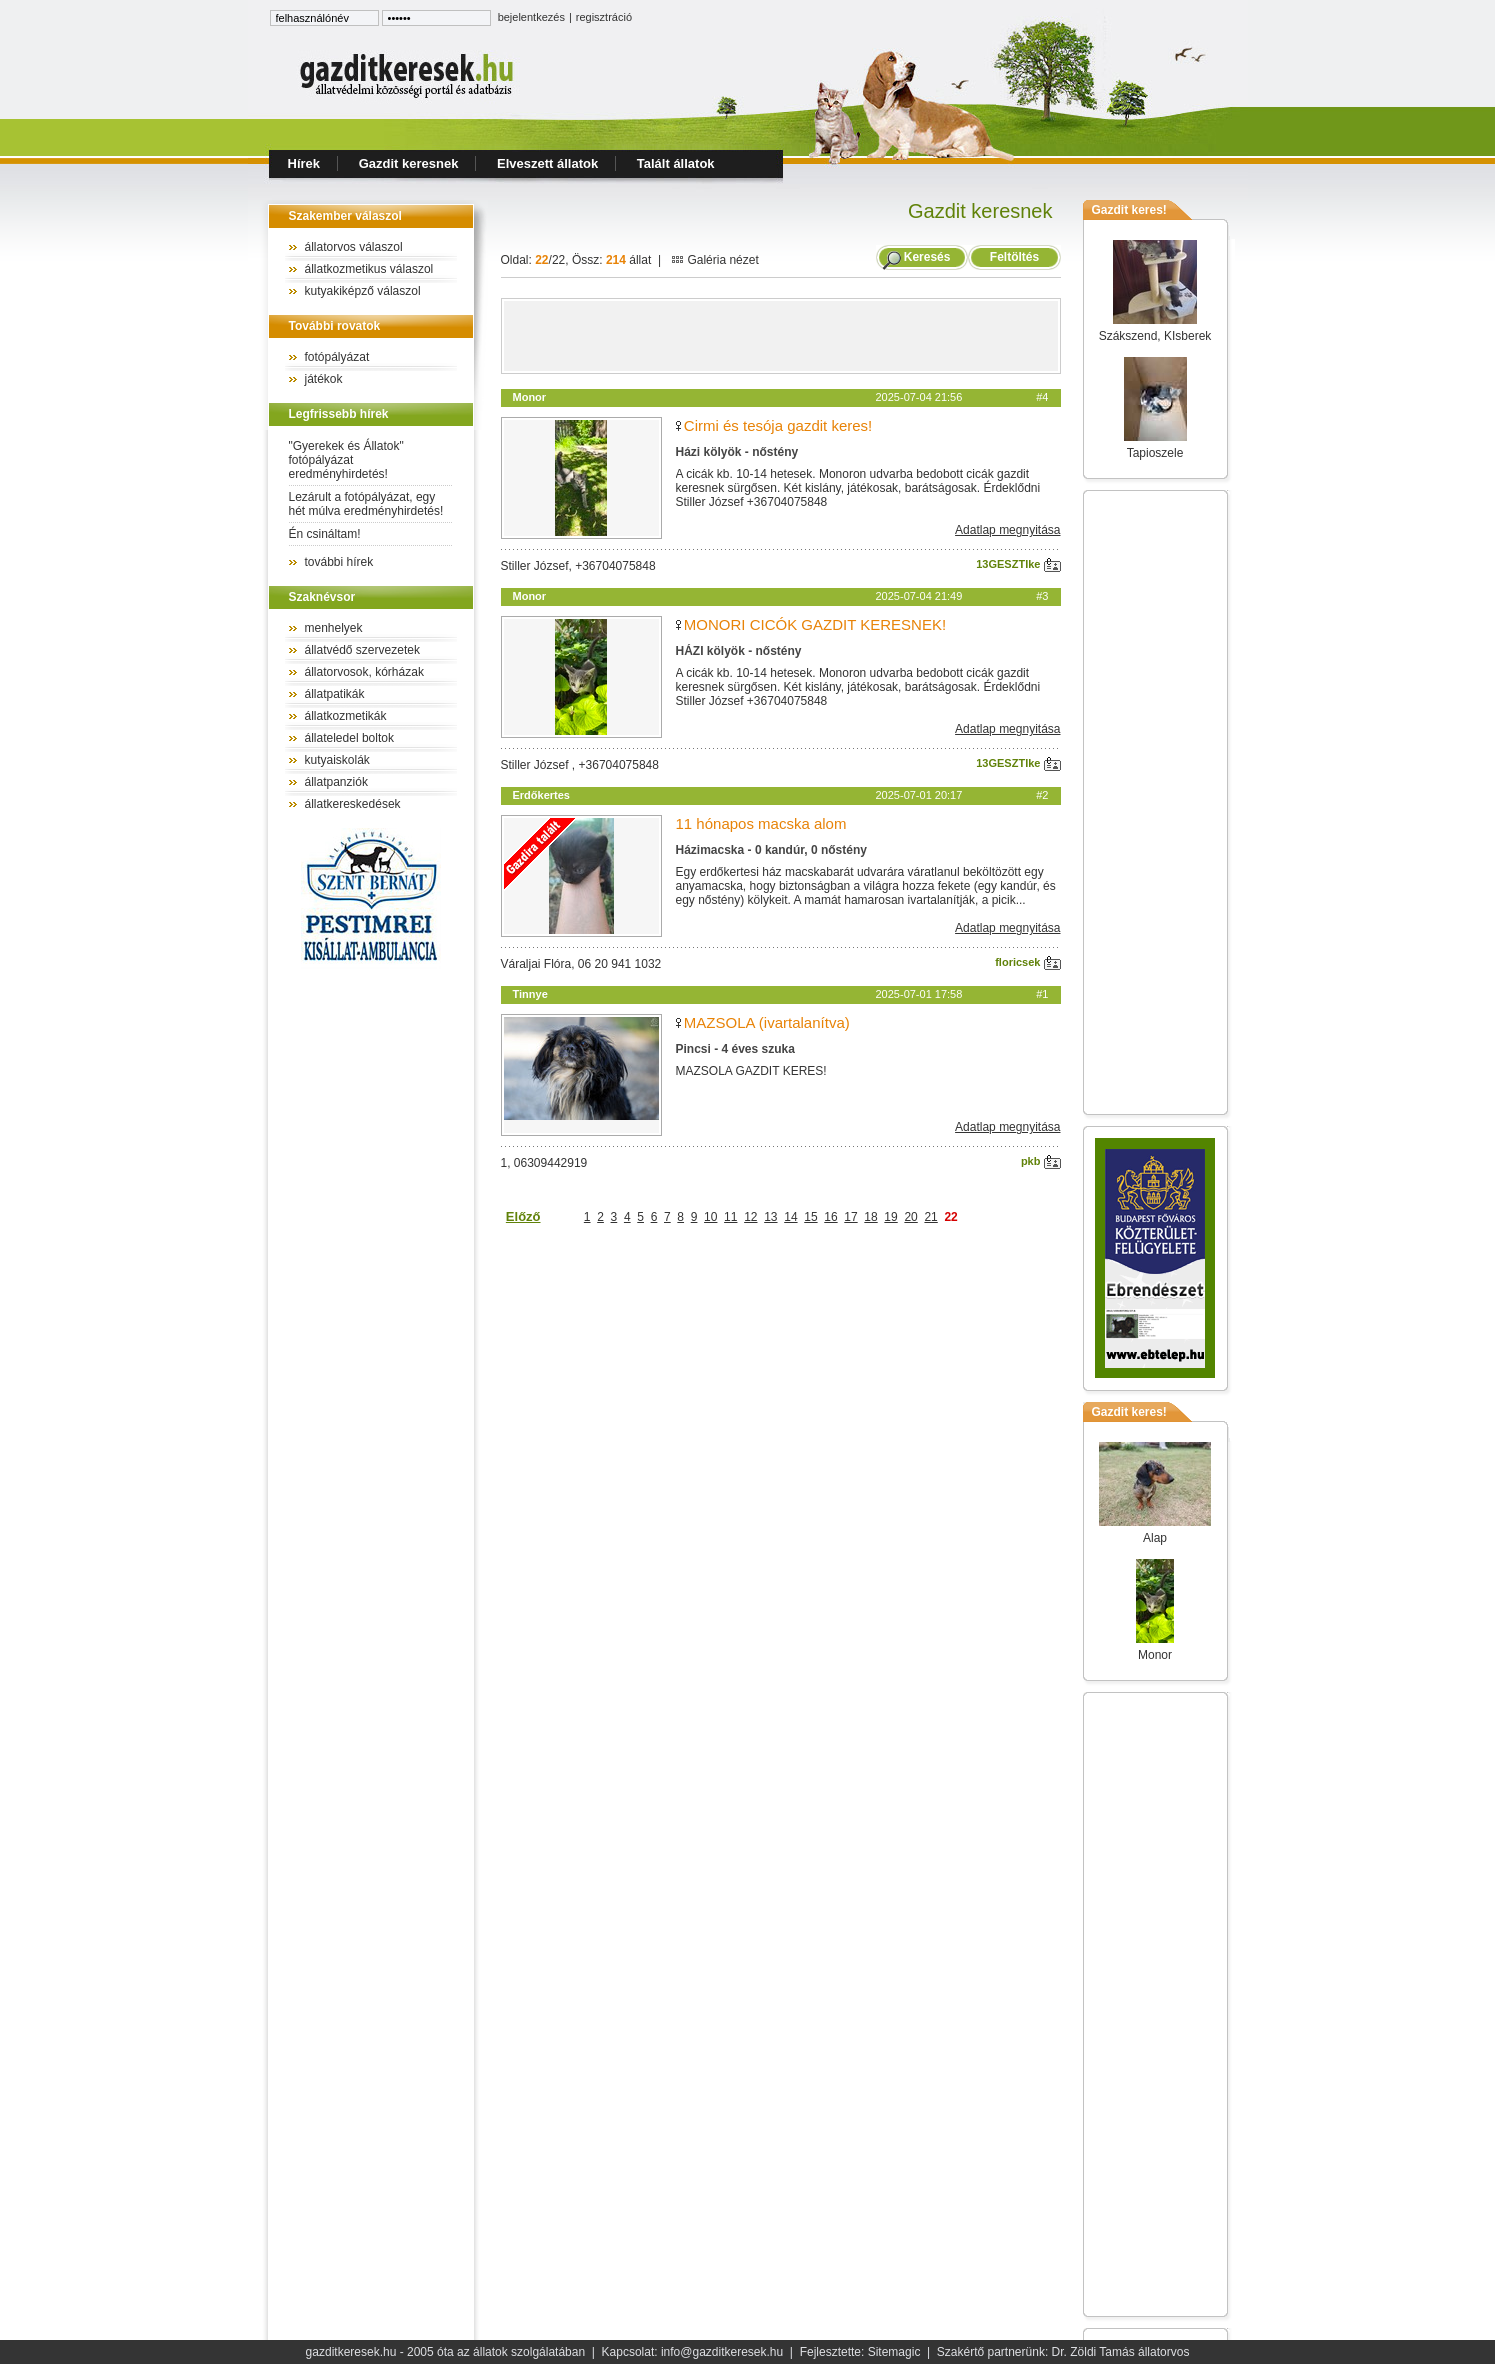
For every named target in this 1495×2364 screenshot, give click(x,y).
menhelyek (334, 628)
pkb (1041, 1161)
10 (710, 1217)
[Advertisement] (781, 336)
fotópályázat (337, 357)
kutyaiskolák (337, 760)
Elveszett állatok (547, 163)
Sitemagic (894, 2352)
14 (790, 1217)
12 (750, 1217)
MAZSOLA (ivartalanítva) (767, 1022)
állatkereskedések (353, 804)
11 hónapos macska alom (761, 823)
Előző (523, 1216)
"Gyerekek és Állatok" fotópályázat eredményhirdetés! (346, 460)
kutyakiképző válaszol (363, 291)
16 (830, 1217)
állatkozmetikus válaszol (369, 269)
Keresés (927, 257)
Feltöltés (1014, 257)
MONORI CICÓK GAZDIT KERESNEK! (815, 624)
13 (770, 1217)
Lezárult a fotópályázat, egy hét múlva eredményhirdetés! (366, 504)
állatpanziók (336, 782)
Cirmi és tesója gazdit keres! (778, 425)
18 (870, 1217)
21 (930, 1217)
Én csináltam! (325, 534)
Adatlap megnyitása (1007, 530)
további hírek (339, 562)
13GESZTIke (1018, 564)
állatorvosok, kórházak (364, 672)
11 (730, 1217)
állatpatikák (335, 694)
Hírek (304, 163)
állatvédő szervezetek (362, 650)
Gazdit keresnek (409, 163)
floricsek (1027, 962)
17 (850, 1217)
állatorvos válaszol (354, 247)
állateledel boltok (349, 738)
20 (910, 1217)
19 (890, 1217)
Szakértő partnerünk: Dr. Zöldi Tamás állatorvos (1063, 2352)
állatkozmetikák (346, 716)
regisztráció (604, 17)
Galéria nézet (715, 260)
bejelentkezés (531, 17)
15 (810, 1217)
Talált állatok (676, 163)
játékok (324, 379)
